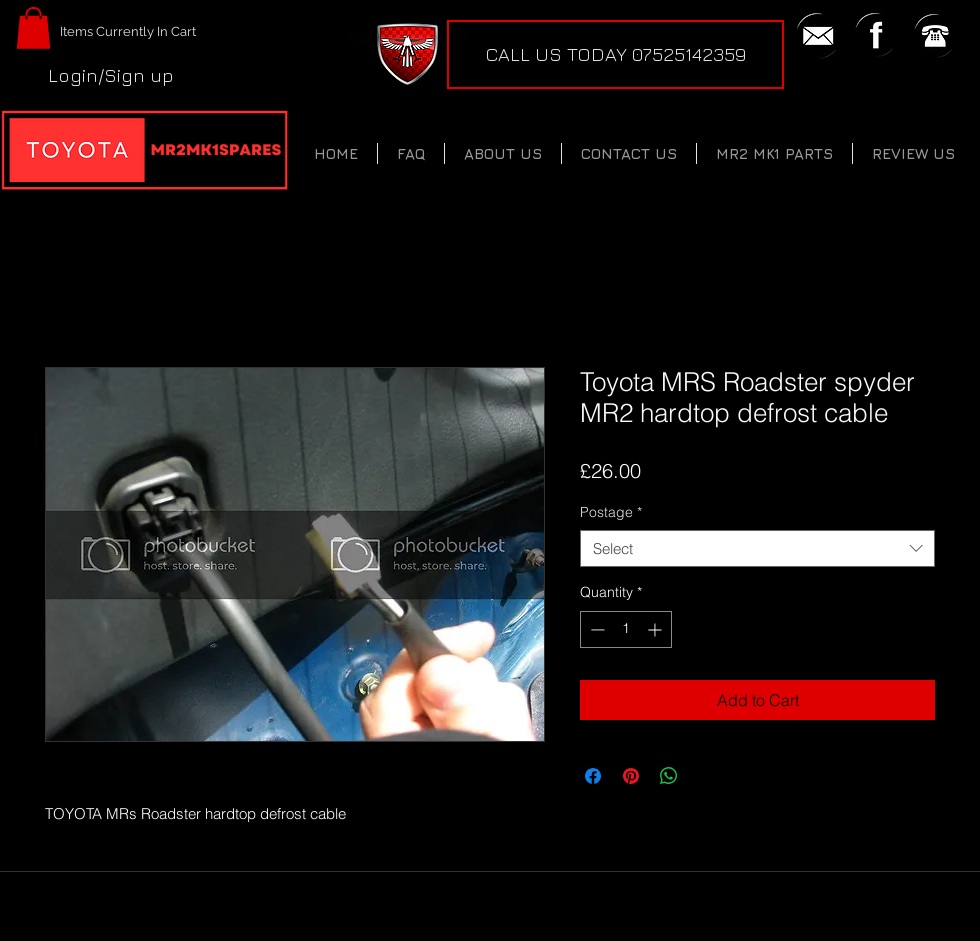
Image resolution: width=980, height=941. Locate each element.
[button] (33, 28)
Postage (611, 512)
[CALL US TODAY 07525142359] (615, 54)
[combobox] (757, 549)
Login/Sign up (111, 75)
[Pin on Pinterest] (631, 776)
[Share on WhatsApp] (669, 776)
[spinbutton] (626, 629)
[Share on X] (707, 776)
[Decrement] (595, 629)
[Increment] (656, 629)
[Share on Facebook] (593, 776)
